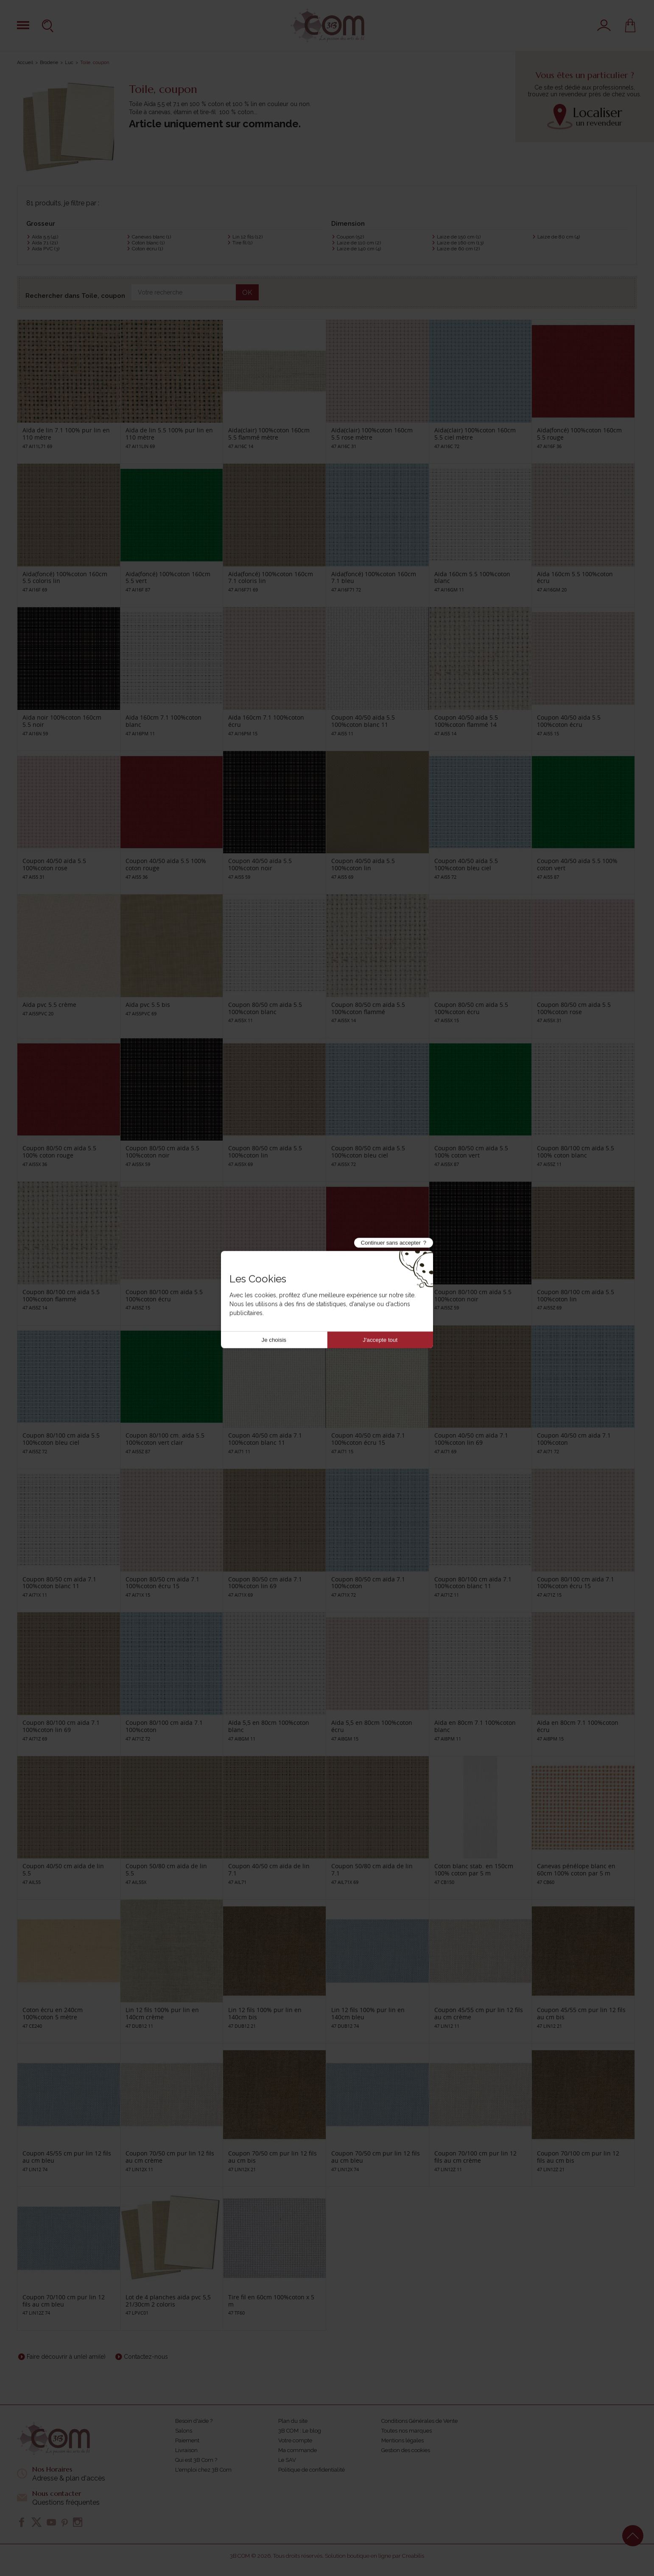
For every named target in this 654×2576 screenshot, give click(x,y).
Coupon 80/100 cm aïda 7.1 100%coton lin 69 (61, 1726)
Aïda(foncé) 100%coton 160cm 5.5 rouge (579, 433)
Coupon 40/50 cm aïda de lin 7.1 (269, 1869)
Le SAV (287, 2460)
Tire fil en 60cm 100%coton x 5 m (271, 2300)
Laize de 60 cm (458, 249)
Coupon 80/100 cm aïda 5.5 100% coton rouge (369, 1295)
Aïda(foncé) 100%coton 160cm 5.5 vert (168, 577)
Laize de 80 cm (558, 237)
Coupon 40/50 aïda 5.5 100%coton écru (569, 721)
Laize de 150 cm (459, 237)
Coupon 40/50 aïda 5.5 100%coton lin (363, 864)
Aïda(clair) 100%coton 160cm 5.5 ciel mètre (475, 433)
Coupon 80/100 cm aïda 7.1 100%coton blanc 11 (472, 1582)
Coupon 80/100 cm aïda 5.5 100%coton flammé (61, 1295)
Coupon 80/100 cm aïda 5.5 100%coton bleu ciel (61, 1438)
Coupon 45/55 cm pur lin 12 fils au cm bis (581, 2013)
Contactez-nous (146, 2356)
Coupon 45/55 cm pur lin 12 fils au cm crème (478, 2013)
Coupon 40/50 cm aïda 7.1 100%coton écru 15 (368, 1438)
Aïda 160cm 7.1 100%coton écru (266, 721)
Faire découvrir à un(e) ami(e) (66, 2356)
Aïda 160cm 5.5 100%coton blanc (472, 577)
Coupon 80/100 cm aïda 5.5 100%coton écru (164, 1295)
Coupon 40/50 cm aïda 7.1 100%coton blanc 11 (265, 1438)
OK (247, 293)
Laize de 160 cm (460, 243)
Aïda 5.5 (45, 237)
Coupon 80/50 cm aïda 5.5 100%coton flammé (368, 1008)
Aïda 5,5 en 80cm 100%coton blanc (268, 1726)
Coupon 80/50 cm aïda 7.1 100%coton (368, 1582)
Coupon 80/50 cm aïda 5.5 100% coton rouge (59, 1151)
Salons (183, 2430)
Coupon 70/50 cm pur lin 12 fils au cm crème (170, 2156)
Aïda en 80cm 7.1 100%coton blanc (475, 1726)
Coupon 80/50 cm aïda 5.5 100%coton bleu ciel (368, 1151)
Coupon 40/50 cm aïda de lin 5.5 (63, 1869)
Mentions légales (402, 2440)
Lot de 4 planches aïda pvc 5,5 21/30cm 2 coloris (168, 2300)
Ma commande (297, 2450)
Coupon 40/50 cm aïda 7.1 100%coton (574, 1438)
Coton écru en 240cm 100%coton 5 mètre (52, 2013)
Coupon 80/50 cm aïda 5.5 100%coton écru (471, 1008)
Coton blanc (148, 243)
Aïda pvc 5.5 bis (148, 1005)
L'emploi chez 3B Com (203, 2469)
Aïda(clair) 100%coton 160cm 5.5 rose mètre (372, 433)
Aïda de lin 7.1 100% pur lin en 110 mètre (66, 433)
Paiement (187, 2440)
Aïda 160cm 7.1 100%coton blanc (163, 721)
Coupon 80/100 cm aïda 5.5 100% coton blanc (575, 1151)
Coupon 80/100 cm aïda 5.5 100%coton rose (266, 1295)
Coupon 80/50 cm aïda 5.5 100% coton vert (471, 1151)
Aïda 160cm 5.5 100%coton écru (575, 577)
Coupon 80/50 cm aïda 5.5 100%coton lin (265, 1151)
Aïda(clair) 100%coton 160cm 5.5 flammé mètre (269, 433)
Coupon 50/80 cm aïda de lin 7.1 (372, 1869)
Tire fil (242, 243)
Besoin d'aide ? (193, 2421)
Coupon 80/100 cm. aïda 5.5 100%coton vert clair (165, 1438)
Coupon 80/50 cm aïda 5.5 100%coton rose (574, 1008)
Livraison (186, 2450)
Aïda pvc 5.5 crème (49, 1005)
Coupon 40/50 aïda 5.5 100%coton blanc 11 (363, 721)
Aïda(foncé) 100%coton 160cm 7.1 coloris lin (270, 577)
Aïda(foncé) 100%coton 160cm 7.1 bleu (373, 577)
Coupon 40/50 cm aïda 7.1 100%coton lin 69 (471, 1438)
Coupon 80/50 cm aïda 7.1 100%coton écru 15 (162, 1582)
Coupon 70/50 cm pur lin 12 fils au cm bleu (375, 2156)
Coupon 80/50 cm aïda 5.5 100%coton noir (162, 1151)
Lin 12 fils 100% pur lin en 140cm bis (265, 2013)
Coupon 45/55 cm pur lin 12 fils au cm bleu (66, 2156)
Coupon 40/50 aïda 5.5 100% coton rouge (166, 864)
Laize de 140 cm (359, 249)
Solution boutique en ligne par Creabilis (374, 2556)
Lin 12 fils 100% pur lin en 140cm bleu (368, 2013)
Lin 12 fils (247, 237)
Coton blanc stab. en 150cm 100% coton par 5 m (473, 1869)
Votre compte (295, 2440)
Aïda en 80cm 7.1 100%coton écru (577, 1726)
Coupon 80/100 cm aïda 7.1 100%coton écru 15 (575, 1582)
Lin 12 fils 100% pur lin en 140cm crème (162, 2013)
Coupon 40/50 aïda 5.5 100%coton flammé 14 (466, 721)
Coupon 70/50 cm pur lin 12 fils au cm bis (272, 2156)
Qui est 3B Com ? (196, 2460)
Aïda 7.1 (45, 243)
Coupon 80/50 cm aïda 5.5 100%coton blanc (265, 1008)
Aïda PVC (45, 249)
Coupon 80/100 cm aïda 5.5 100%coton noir (472, 1295)
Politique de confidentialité (311, 2469)
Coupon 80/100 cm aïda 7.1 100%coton (164, 1726)
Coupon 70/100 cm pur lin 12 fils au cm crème (475, 2156)
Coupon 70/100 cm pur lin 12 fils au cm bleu (63, 2300)
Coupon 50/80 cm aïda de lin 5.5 (166, 1869)
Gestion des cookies (405, 2450)
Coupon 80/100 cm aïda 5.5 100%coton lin (575, 1295)
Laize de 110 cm (359, 243)
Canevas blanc (151, 237)
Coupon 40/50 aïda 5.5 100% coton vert (577, 864)
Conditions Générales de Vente (419, 2421)
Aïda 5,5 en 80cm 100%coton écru (371, 1726)
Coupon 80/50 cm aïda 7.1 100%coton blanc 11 (59, 1582)
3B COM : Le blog (299, 2430)
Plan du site (292, 2421)
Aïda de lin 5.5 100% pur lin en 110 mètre (169, 433)
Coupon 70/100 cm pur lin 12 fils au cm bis (578, 2156)
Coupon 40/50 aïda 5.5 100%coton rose (54, 864)
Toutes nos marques (406, 2430)
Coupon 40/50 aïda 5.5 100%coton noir (260, 864)
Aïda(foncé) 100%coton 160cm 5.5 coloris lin (64, 577)
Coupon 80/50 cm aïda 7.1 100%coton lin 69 (265, 1582)
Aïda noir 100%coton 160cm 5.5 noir (61, 721)
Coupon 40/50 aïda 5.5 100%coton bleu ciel (466, 864)
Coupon (350, 237)
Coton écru (147, 249)
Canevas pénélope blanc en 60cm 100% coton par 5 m (576, 1869)
